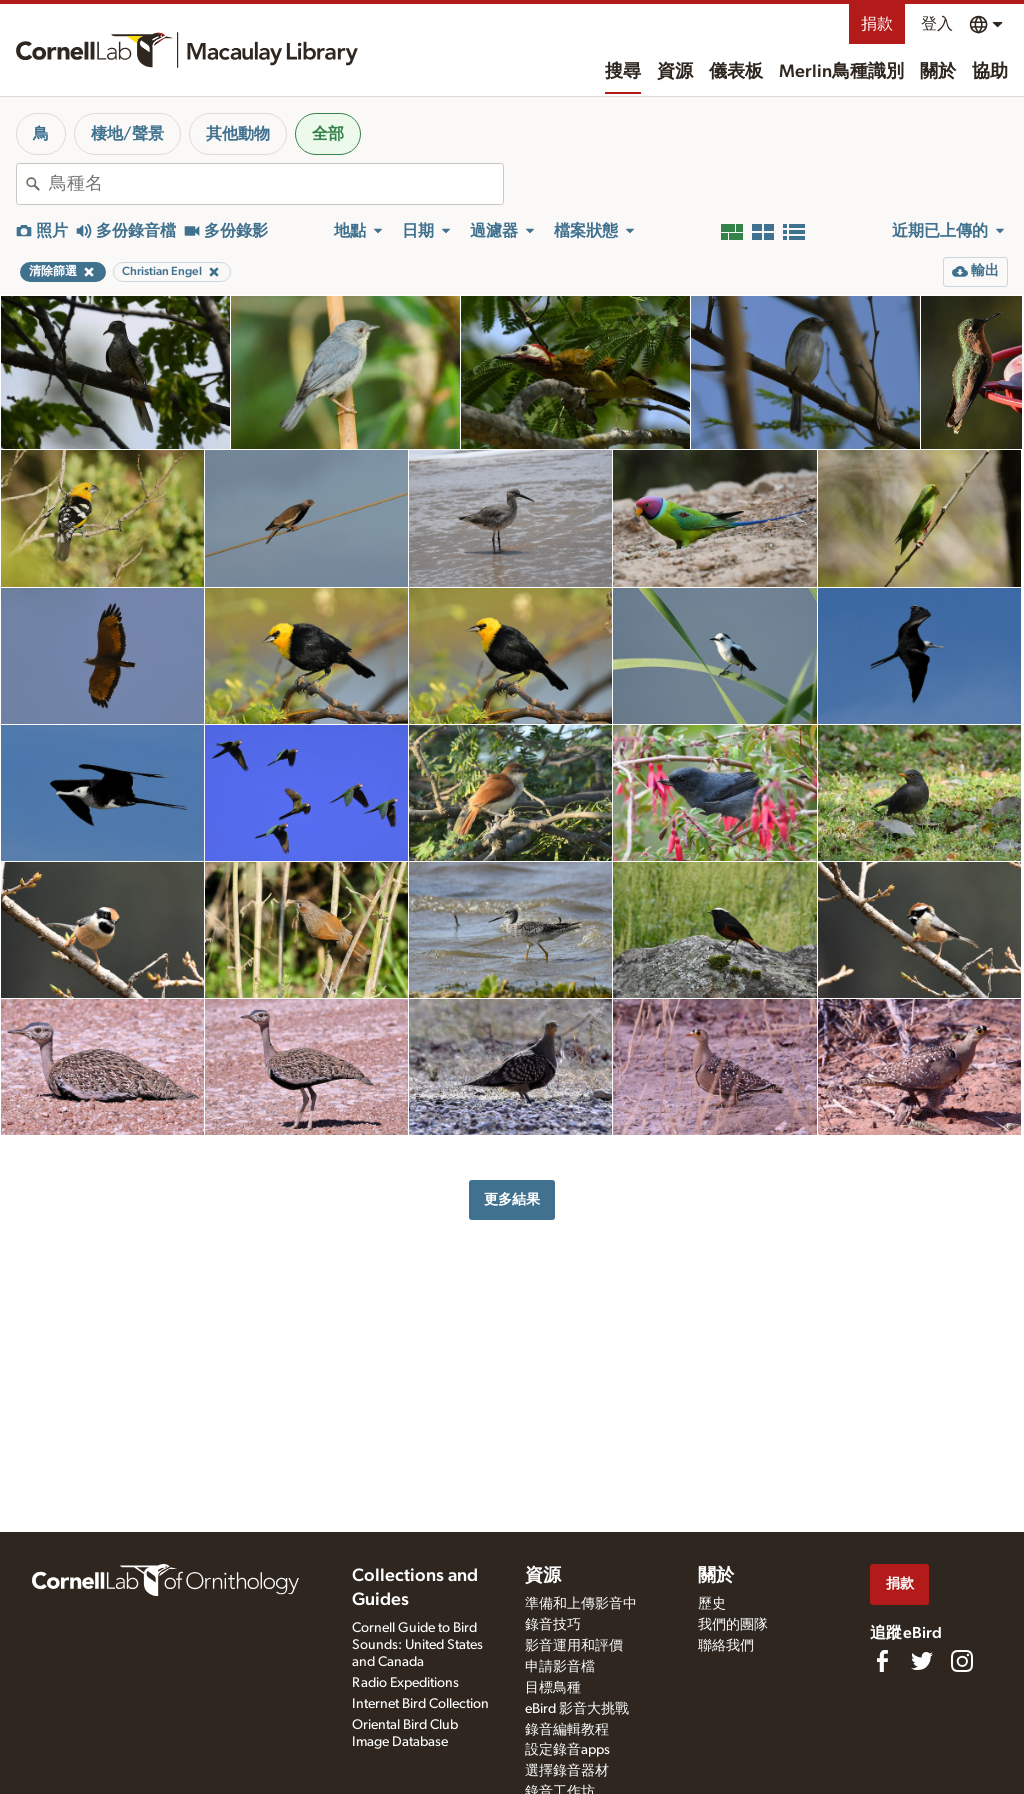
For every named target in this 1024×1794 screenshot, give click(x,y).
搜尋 (623, 72)
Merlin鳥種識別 (841, 72)
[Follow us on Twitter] (922, 1661)
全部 (328, 134)
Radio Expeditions (405, 1683)
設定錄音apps (567, 1750)
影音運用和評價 (574, 1646)
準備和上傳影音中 (581, 1604)
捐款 (877, 24)
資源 (675, 72)
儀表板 (736, 72)
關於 (938, 72)
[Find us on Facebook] (882, 1661)
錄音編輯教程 (567, 1730)
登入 (937, 24)
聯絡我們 (726, 1646)
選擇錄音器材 (567, 1771)
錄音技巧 (553, 1625)
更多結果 (512, 1199)
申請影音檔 (560, 1667)
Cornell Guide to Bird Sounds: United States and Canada (417, 1645)
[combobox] (276, 184)
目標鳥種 (553, 1688)
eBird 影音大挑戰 (577, 1709)
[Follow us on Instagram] (962, 1661)
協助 (990, 72)
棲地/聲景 (127, 134)
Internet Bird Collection (420, 1704)
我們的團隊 (733, 1625)
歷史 (712, 1604)
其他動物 (238, 134)
